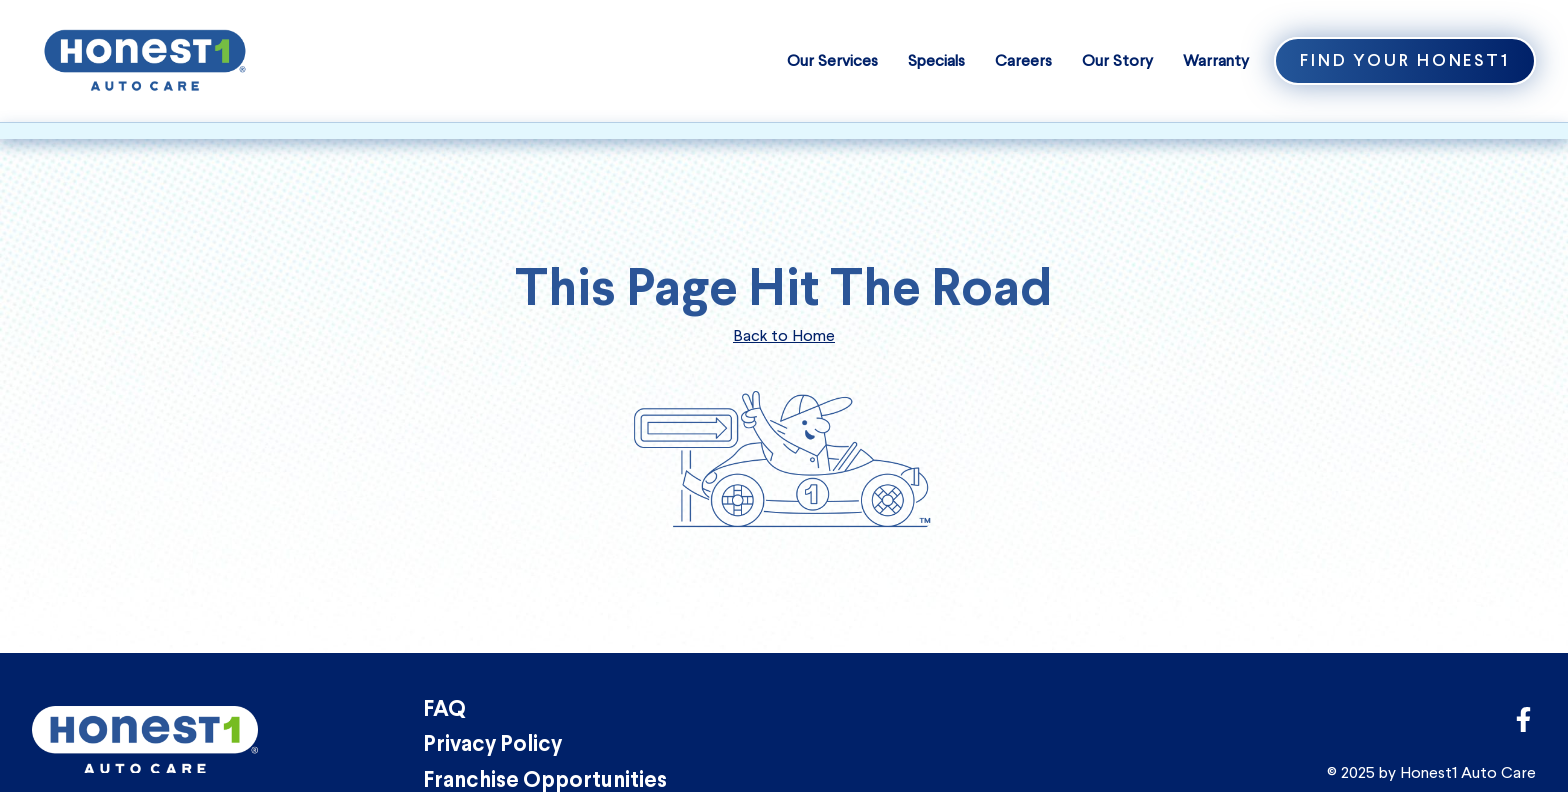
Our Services (832, 60)
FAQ (444, 710)
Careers (1023, 60)
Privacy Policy (492, 745)
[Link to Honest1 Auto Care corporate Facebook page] (1523, 725)
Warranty (1216, 60)
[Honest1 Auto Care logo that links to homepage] (145, 58)
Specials (936, 60)
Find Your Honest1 (1405, 62)
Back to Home (784, 335)
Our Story (1117, 60)
